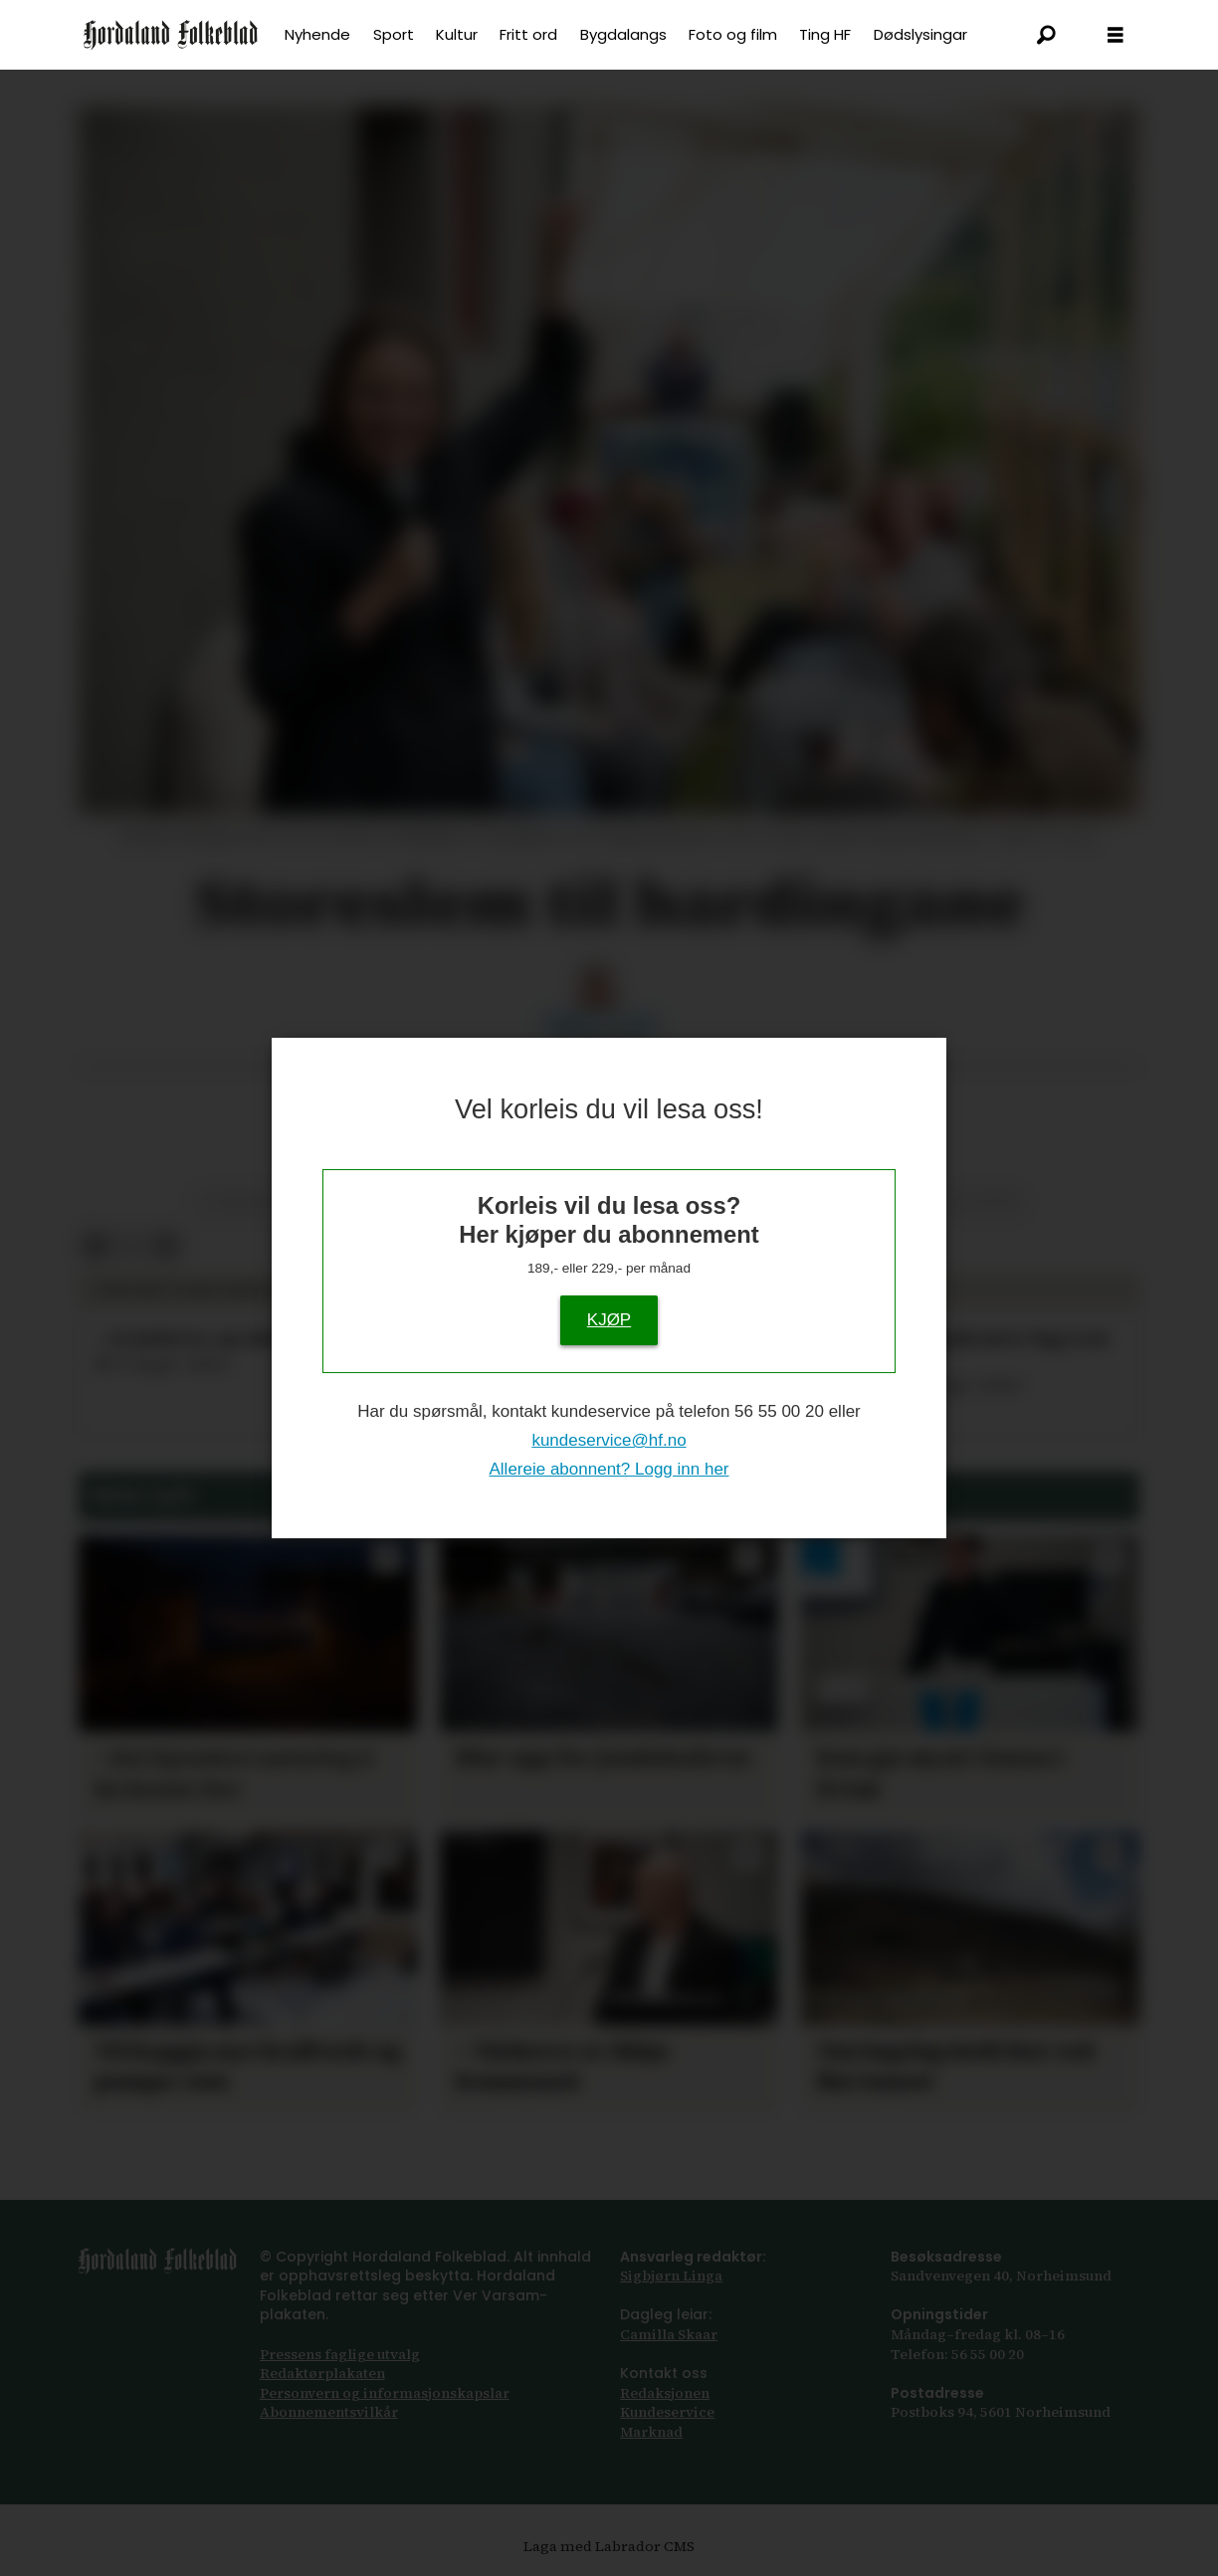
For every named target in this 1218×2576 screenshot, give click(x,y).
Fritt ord (528, 34)
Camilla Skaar (668, 2334)
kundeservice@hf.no (608, 1440)
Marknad (651, 2432)
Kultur (457, 34)
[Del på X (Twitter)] (130, 1246)
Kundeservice (667, 2412)
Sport (393, 34)
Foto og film (733, 34)
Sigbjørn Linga (671, 2275)
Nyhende (317, 34)
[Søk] (1046, 35)
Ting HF (825, 34)
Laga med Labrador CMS (609, 2546)
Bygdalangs (623, 34)
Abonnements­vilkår (329, 2412)
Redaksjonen (665, 2393)
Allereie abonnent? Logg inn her (608, 1469)
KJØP (609, 1319)
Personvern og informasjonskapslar (384, 2393)
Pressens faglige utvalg (340, 2354)
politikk (987, 1202)
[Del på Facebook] (95, 1246)
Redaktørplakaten (322, 2373)
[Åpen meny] (1115, 35)
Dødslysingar (920, 34)
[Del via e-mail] (165, 1246)
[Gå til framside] (171, 35)
